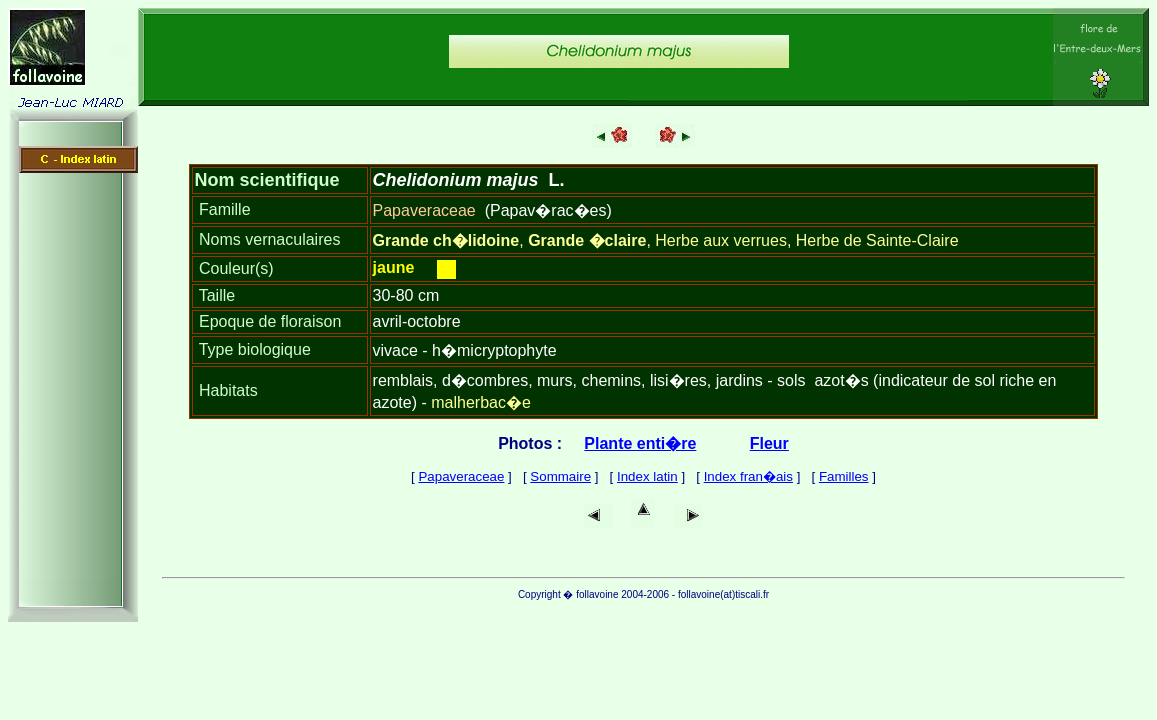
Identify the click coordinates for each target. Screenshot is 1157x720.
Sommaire (560, 476)
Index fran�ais (748, 476)
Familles (844, 476)
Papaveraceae (461, 476)
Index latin (647, 476)
